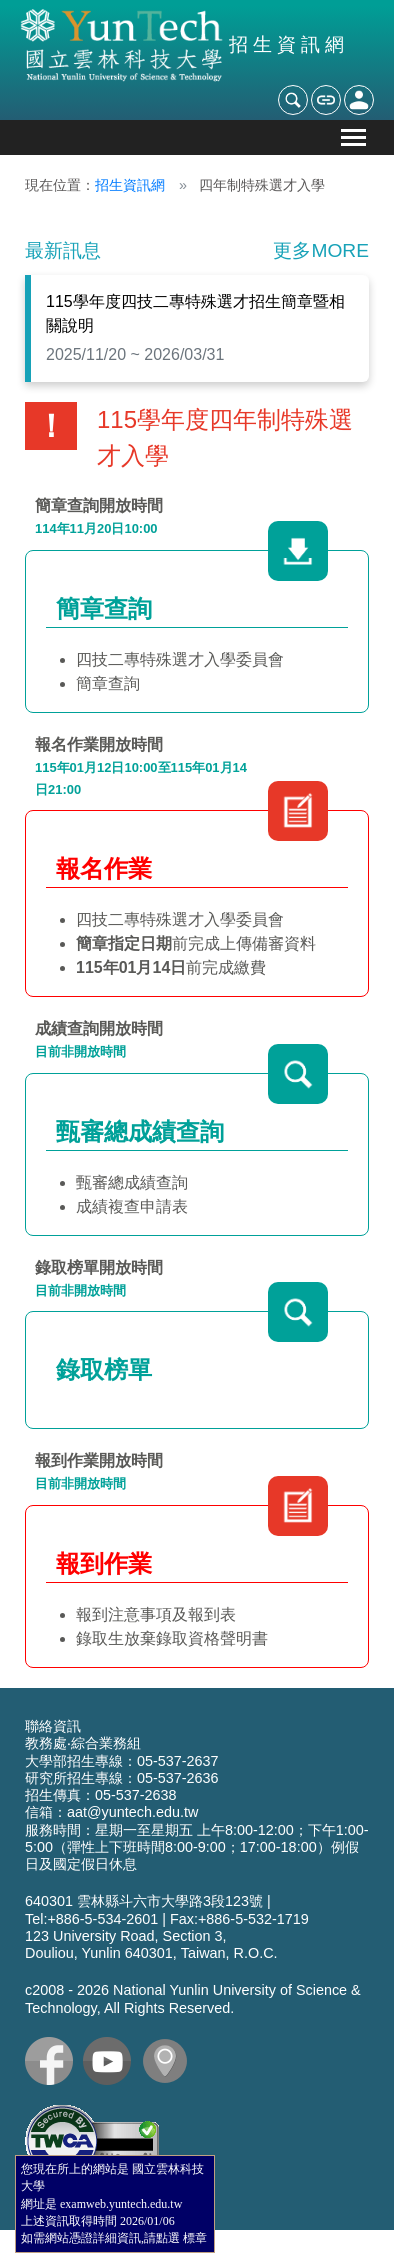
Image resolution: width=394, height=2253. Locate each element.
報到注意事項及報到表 (156, 1614)
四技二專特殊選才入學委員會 (180, 659)
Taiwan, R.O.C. (229, 1953)
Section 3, (195, 1936)
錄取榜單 (104, 1369)
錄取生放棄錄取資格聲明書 (172, 1638)
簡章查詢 (108, 683)
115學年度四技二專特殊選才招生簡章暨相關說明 (195, 313)
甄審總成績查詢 (132, 1182)
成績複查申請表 (132, 1206)
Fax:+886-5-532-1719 (239, 1919)
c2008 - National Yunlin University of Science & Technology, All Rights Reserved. (193, 1998)
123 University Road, (92, 1936)
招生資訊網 (130, 185)
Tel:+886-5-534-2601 (91, 1919)
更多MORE (321, 250)
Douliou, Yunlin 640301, (101, 1953)
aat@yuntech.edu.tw (132, 1812)
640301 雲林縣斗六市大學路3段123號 (144, 1901)
